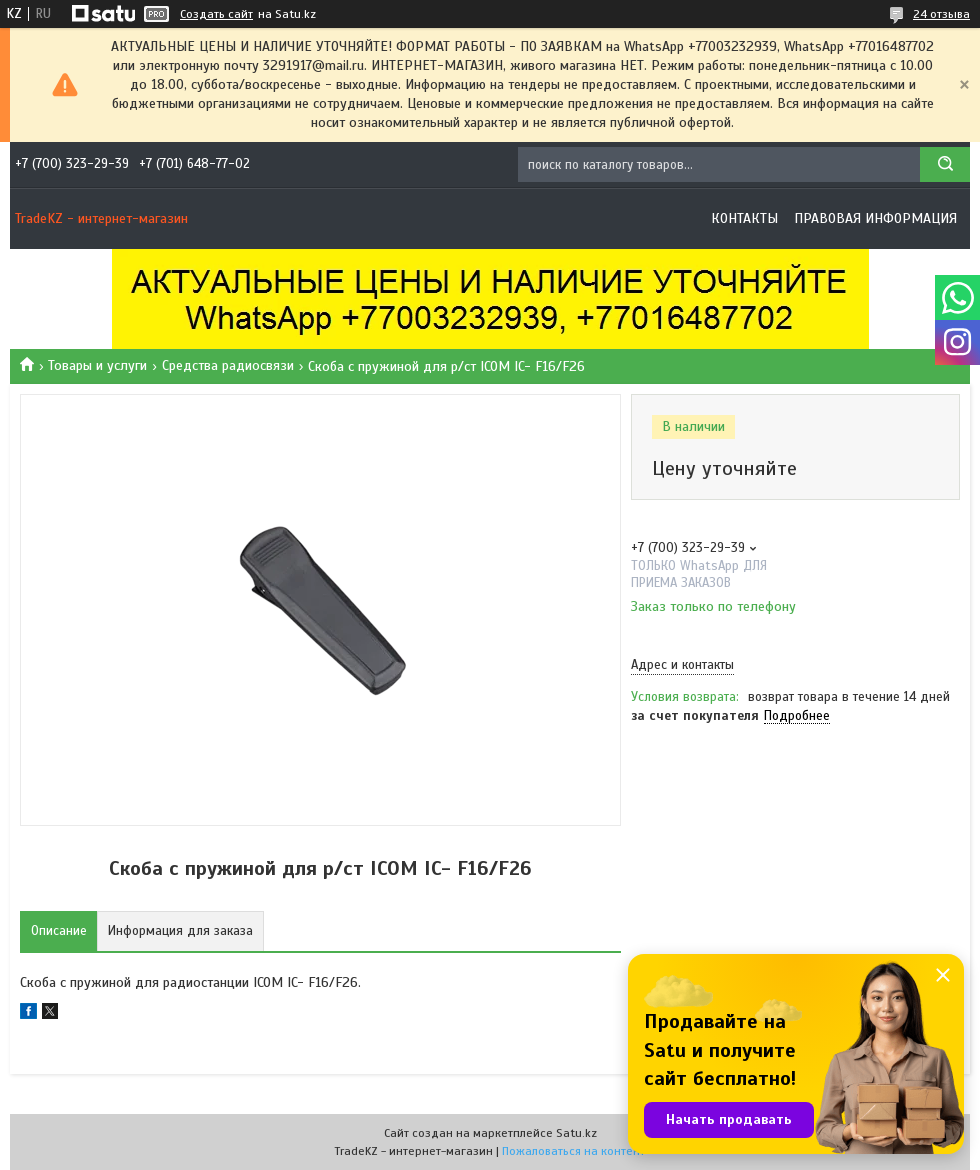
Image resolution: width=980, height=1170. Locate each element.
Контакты (744, 218)
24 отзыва (941, 14)
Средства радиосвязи (228, 365)
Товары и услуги (97, 365)
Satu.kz (576, 1133)
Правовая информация (875, 218)
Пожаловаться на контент (573, 1151)
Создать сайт (216, 14)
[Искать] (945, 164)
